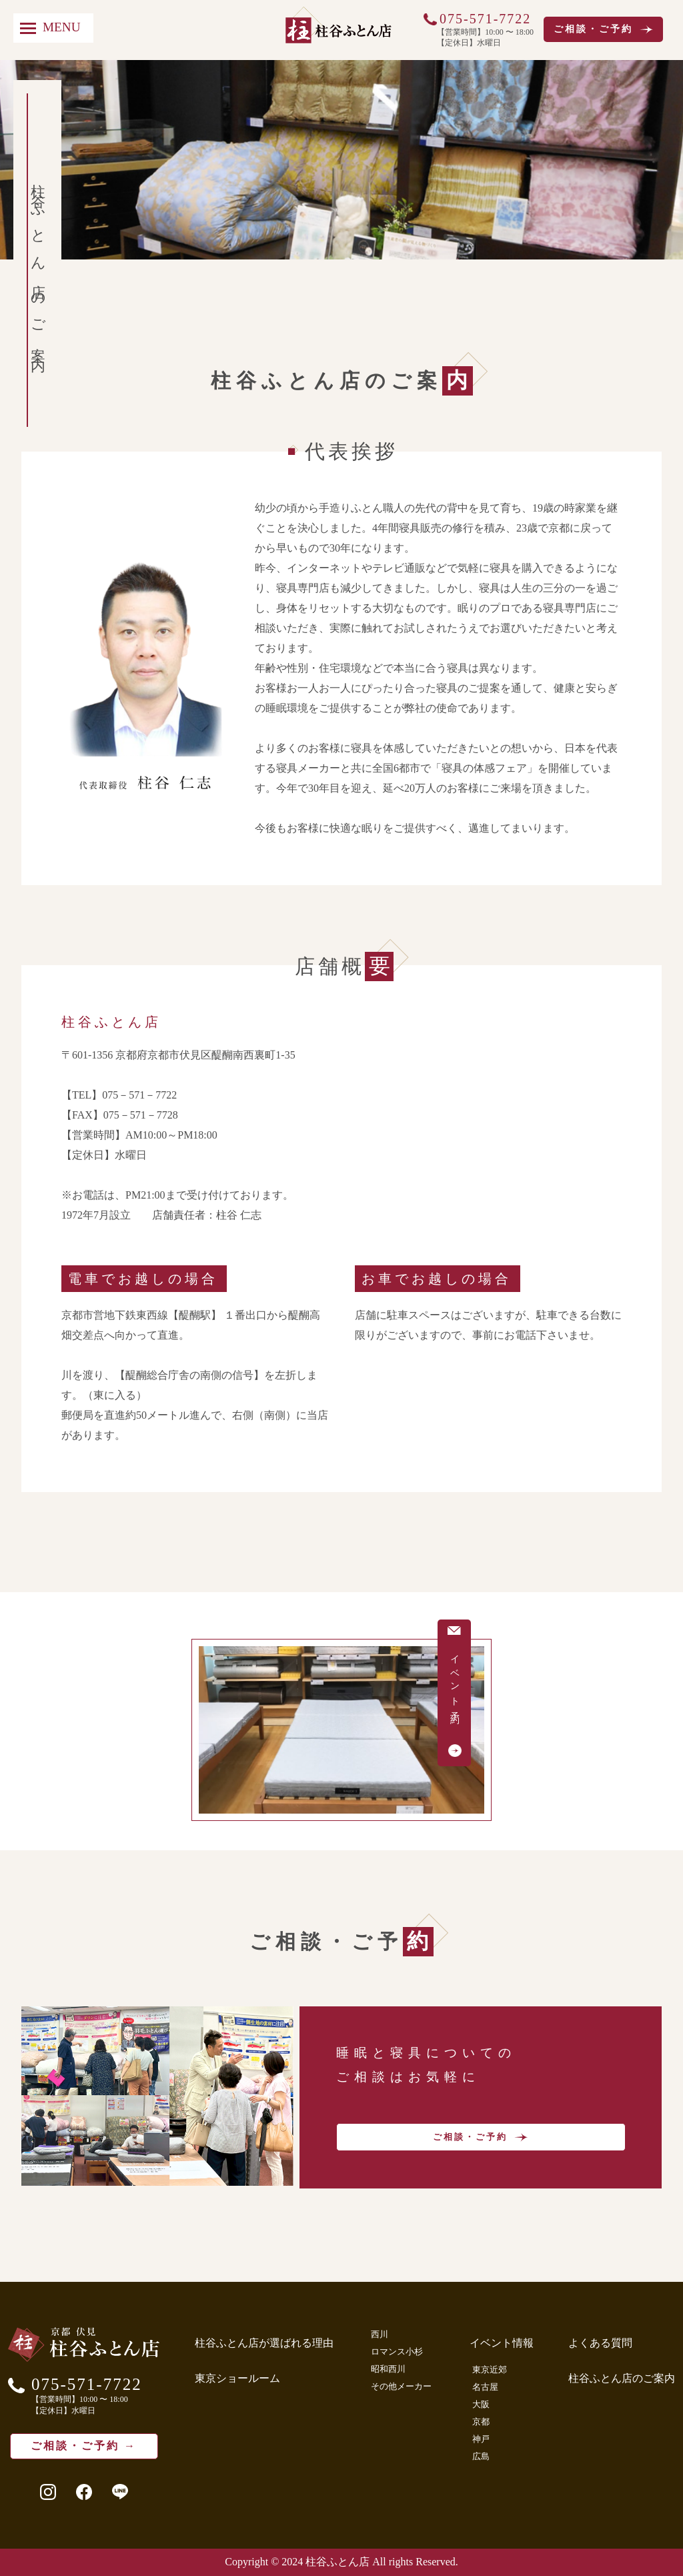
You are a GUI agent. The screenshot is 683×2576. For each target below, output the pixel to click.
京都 (481, 2422)
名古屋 (485, 2387)
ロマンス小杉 (397, 2352)
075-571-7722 (485, 18)
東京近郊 (489, 2370)
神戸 (481, 2439)
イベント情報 (502, 2343)
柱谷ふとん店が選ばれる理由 (264, 2343)
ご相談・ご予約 (603, 29)
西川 (379, 2334)
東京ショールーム (237, 2378)
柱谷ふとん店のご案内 (621, 2378)
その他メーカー (401, 2386)
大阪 (481, 2404)
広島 (481, 2456)
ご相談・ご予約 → (84, 2445)
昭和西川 (388, 2369)
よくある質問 (600, 2343)
